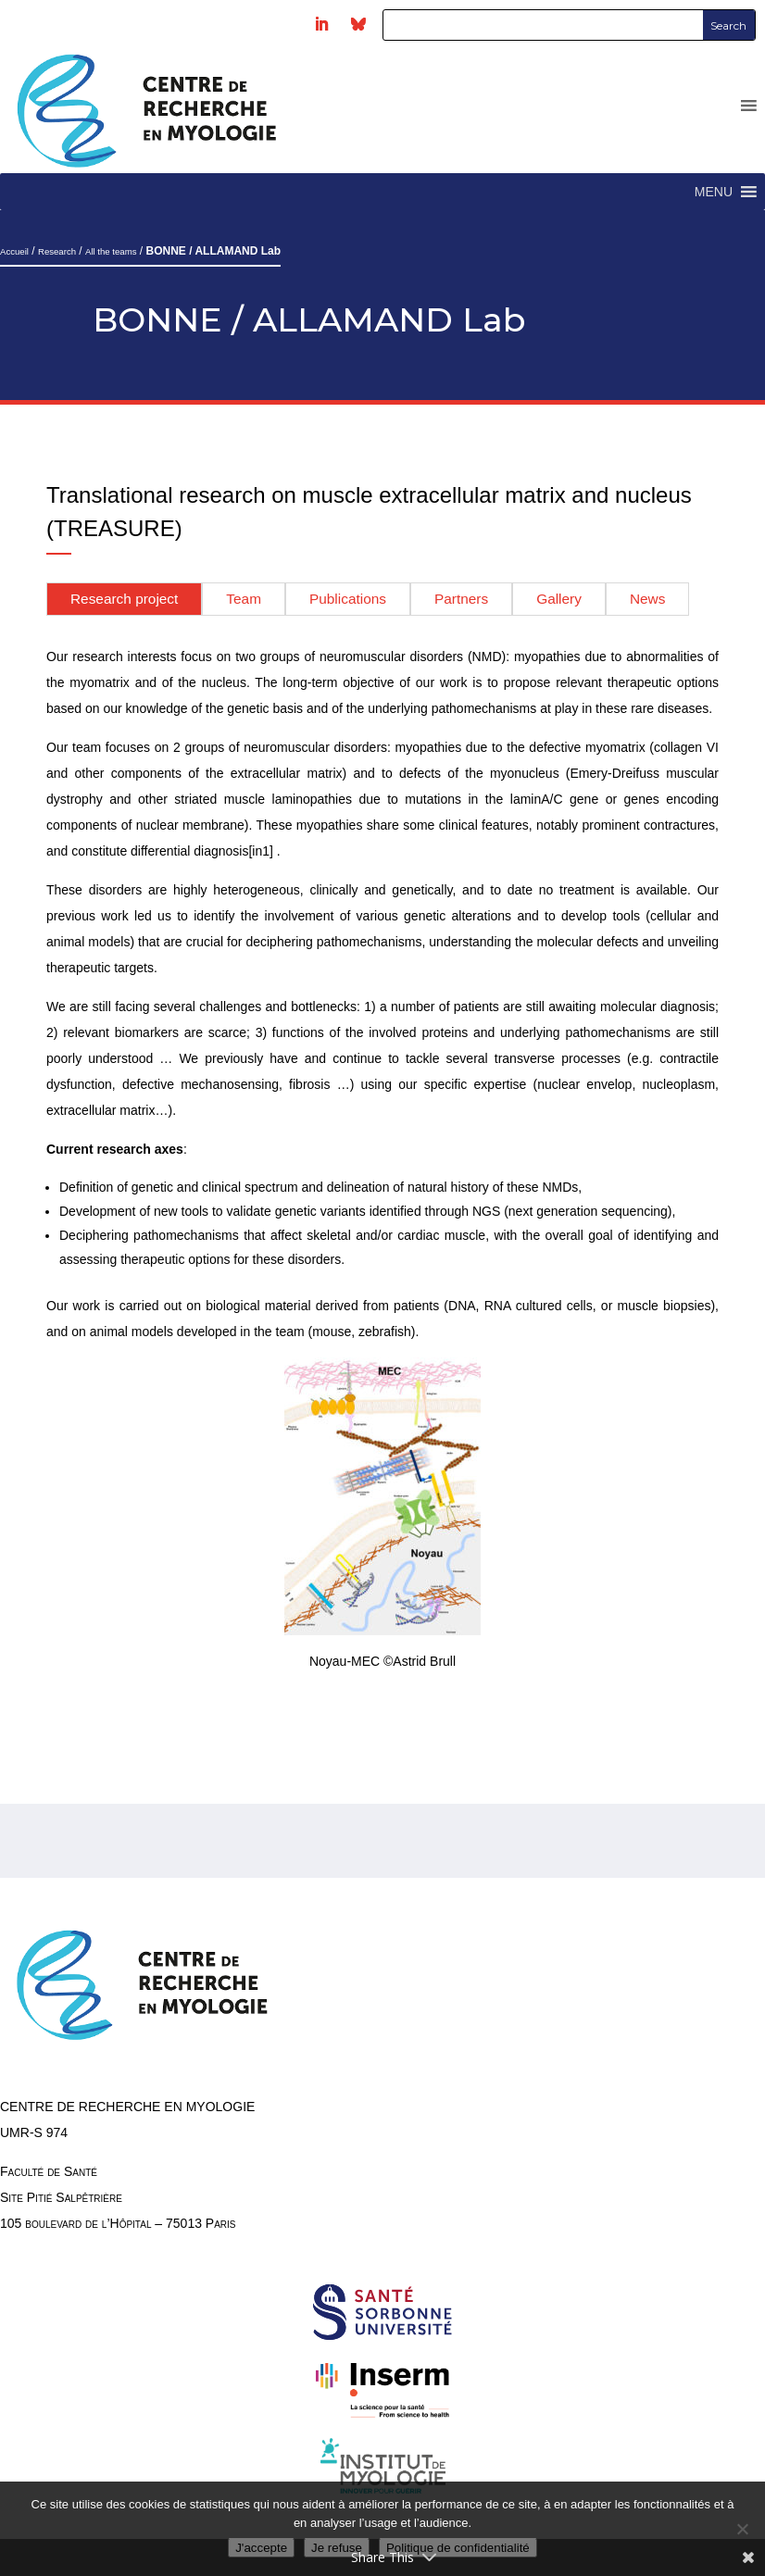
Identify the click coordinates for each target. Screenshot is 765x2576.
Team (243, 598)
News (647, 598)
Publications (347, 598)
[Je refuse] (742, 2529)
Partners (461, 598)
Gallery (559, 598)
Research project (124, 598)
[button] (714, 191)
